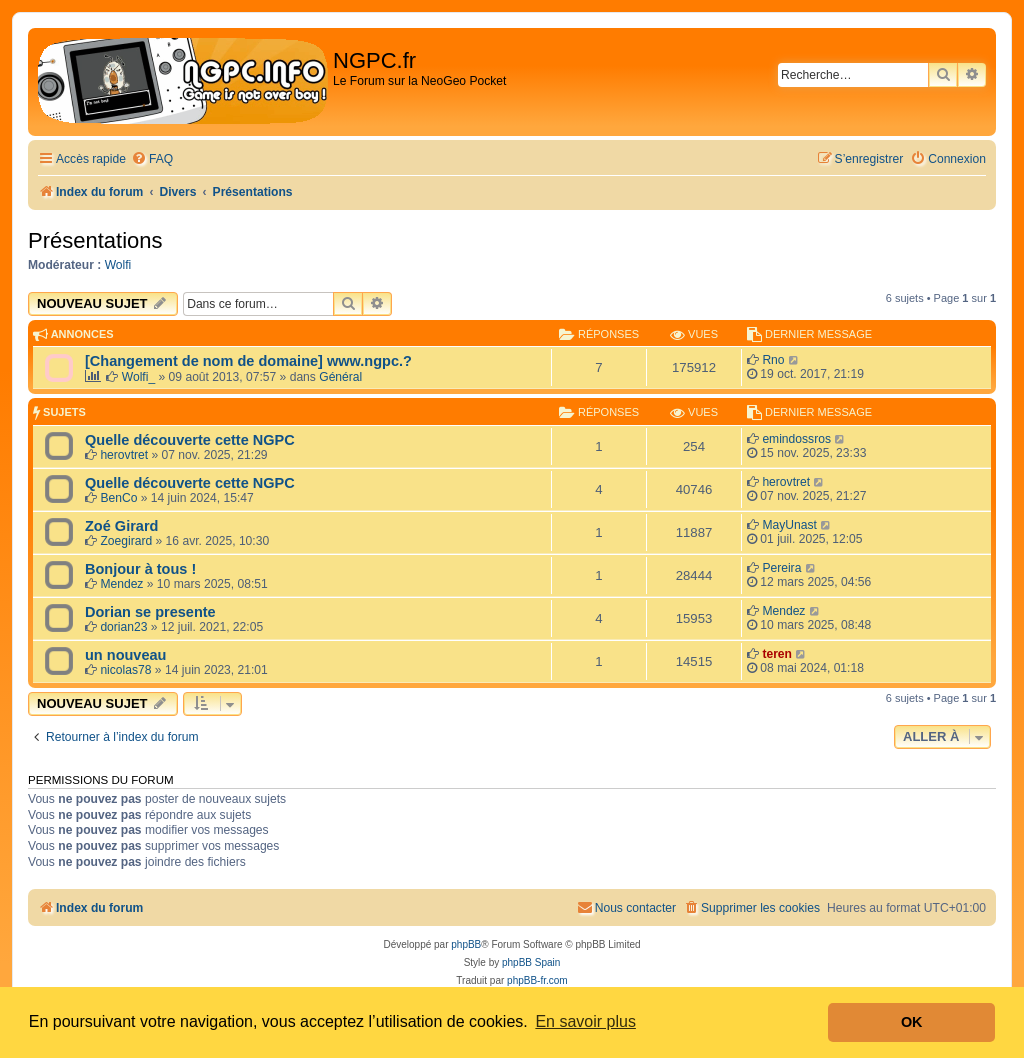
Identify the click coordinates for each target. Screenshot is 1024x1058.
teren (777, 654)
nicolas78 (125, 670)
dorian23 (123, 627)
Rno (773, 360)
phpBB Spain (531, 962)
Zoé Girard (121, 526)
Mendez (121, 584)
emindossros (796, 439)
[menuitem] (152, 159)
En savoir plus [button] (585, 1021)
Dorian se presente (150, 612)
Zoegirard (126, 541)
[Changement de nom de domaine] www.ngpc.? (248, 361)
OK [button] (912, 1022)
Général (340, 377)
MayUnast (789, 525)
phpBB (466, 944)
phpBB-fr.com (537, 980)
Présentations (95, 240)
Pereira (781, 568)
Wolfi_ (138, 377)
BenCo (118, 498)
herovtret (124, 455)
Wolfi (118, 265)
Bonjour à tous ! (140, 569)
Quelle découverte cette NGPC (190, 440)
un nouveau (125, 655)
